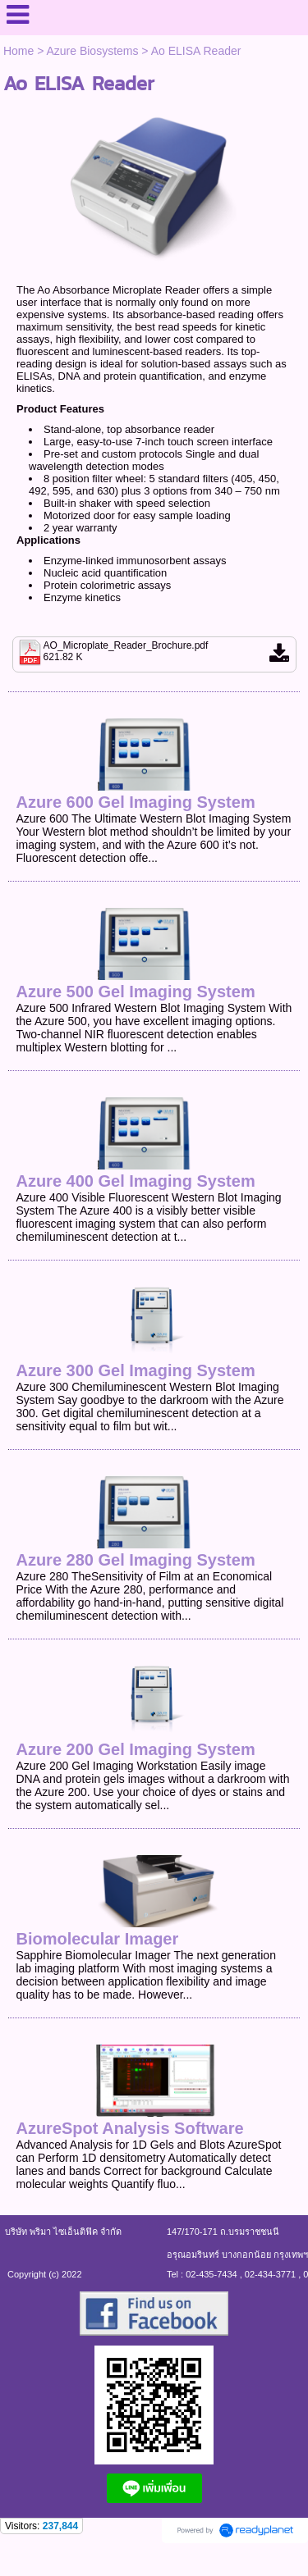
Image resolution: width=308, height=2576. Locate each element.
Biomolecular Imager (97, 1939)
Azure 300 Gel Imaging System (135, 1370)
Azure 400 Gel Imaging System (135, 1181)
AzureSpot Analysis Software (129, 2128)
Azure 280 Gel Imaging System (135, 1560)
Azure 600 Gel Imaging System (135, 802)
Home (18, 50)
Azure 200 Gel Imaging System (135, 1749)
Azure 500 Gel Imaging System (135, 992)
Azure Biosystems (92, 50)
